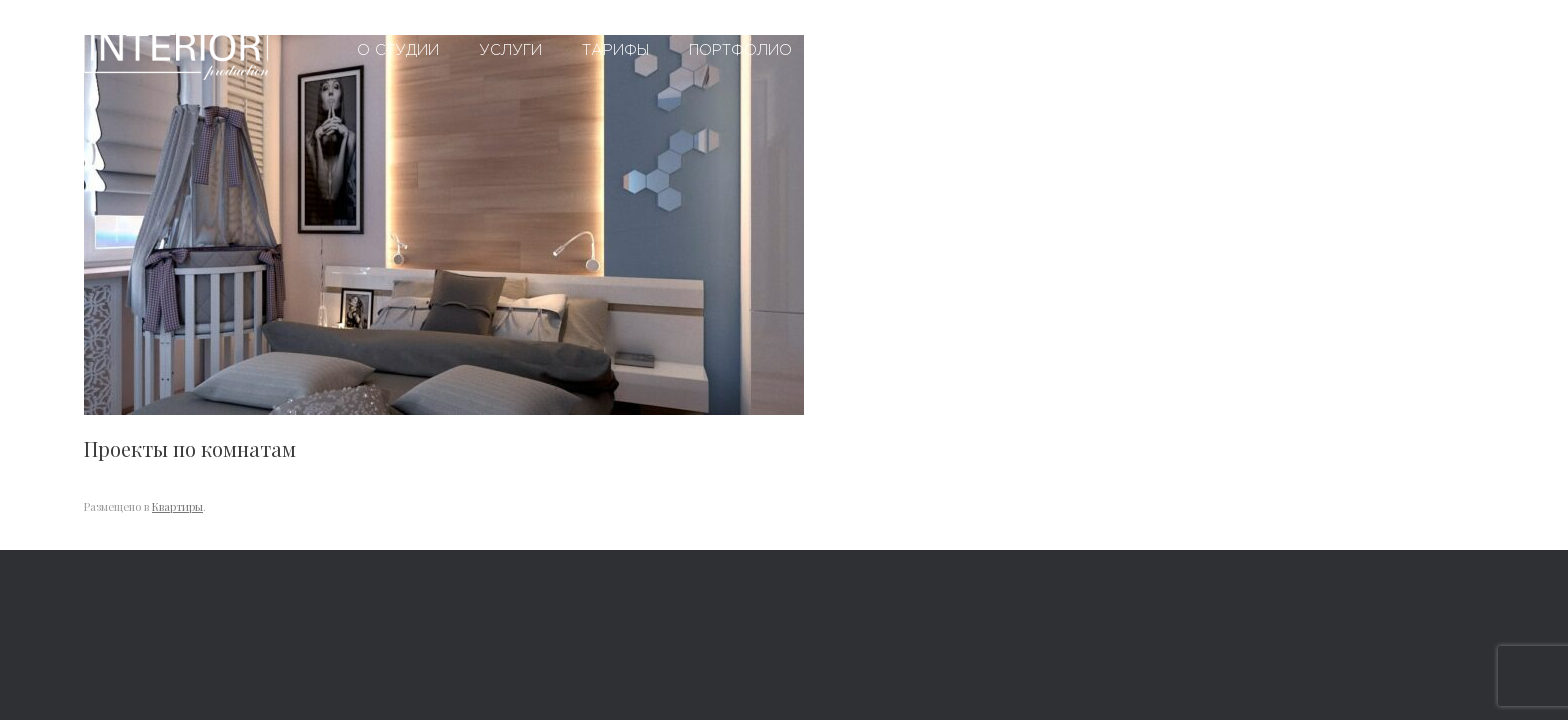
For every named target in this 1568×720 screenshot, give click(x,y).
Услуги (510, 50)
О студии (398, 50)
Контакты (1080, 50)
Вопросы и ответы (914, 50)
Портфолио (740, 50)
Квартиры (177, 506)
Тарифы (615, 50)
